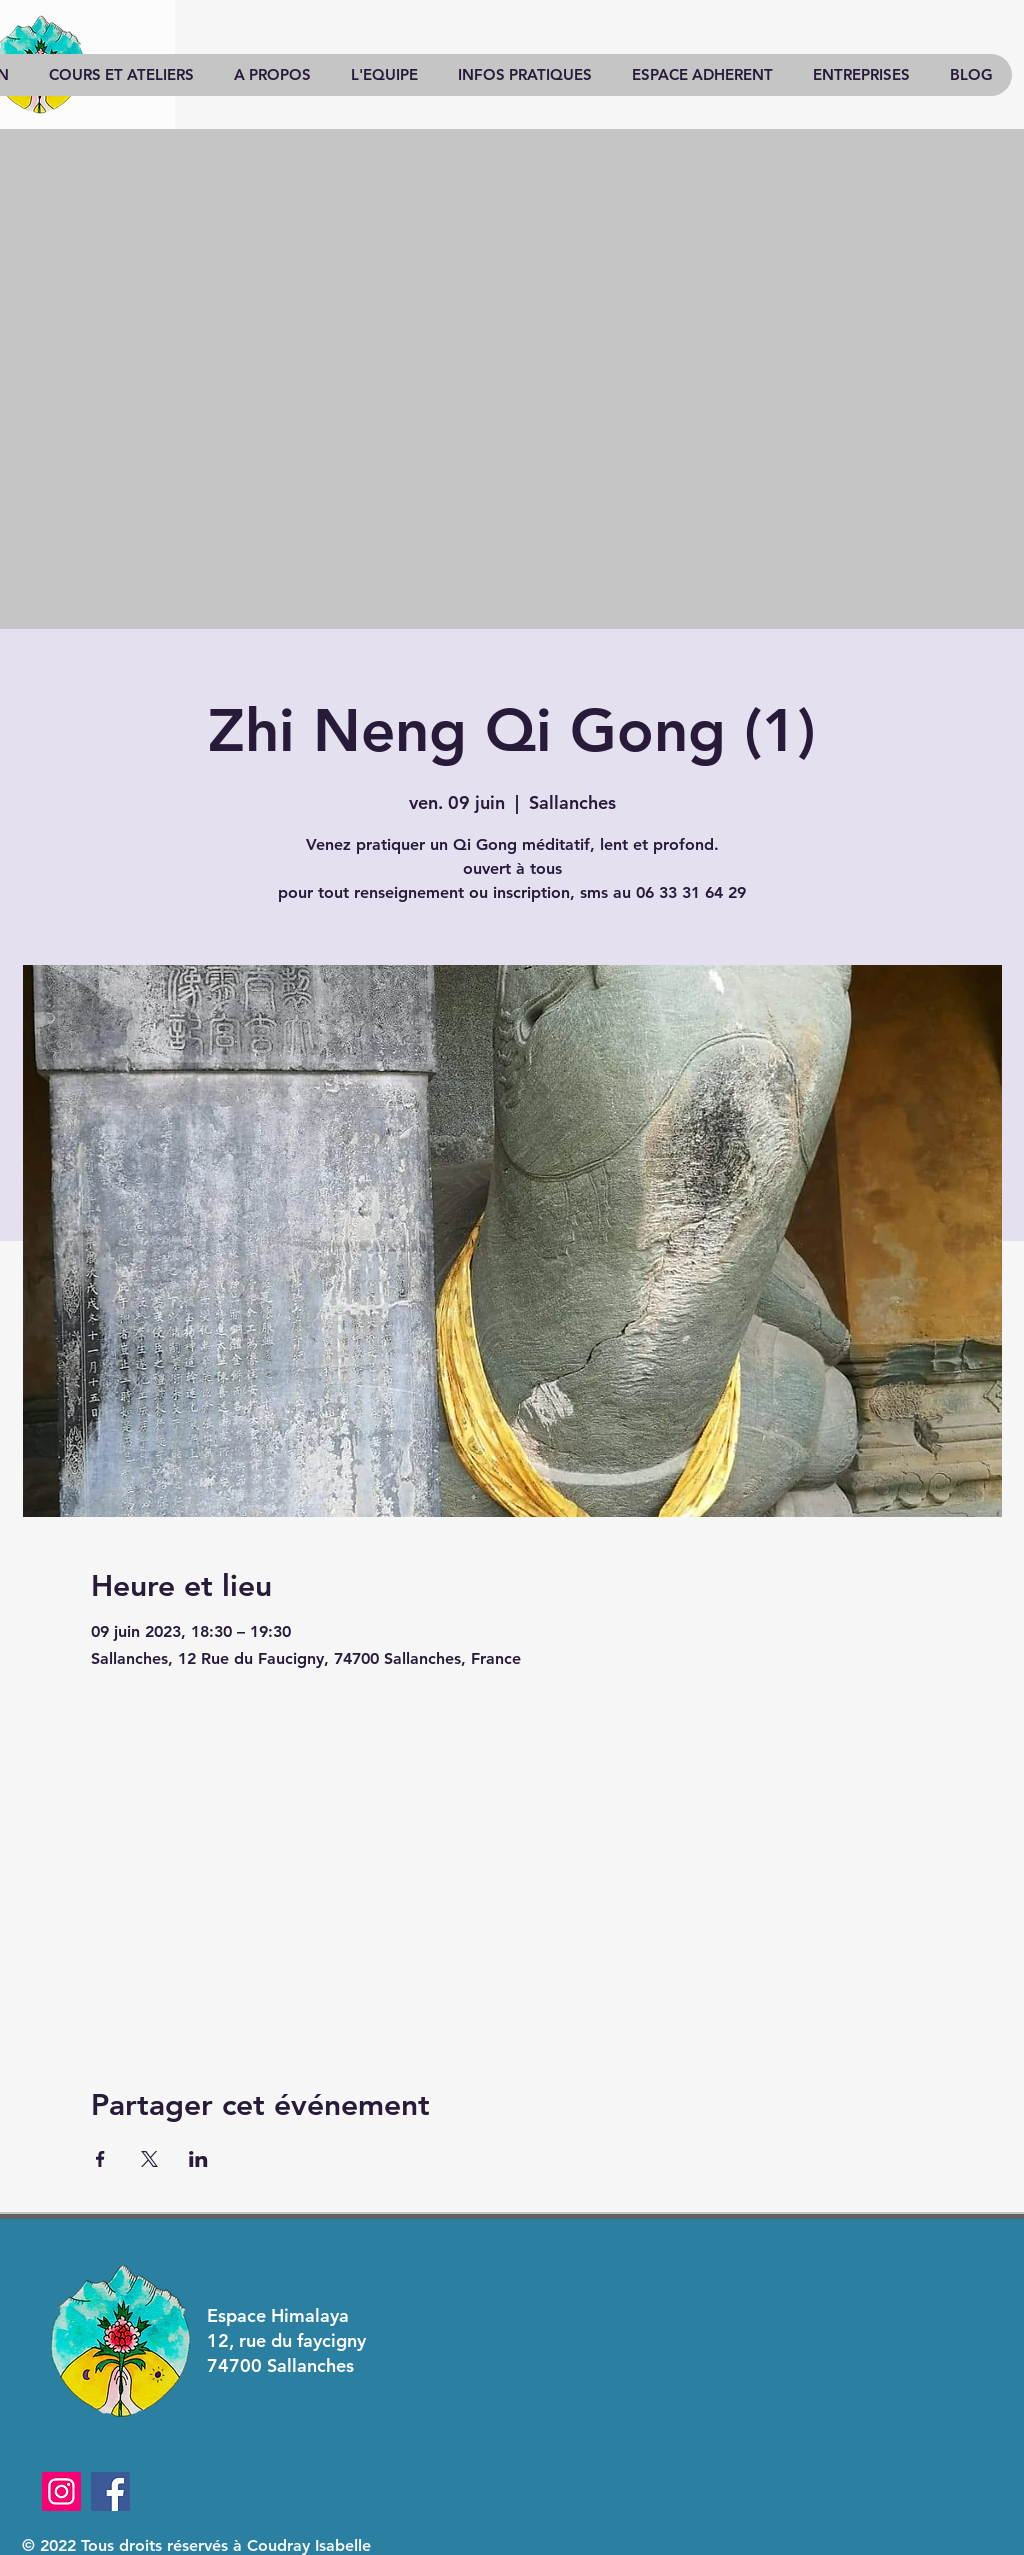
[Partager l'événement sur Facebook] (100, 2159)
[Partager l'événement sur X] (149, 2159)
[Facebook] (110, 2491)
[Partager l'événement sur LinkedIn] (198, 2159)
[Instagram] (61, 2491)
